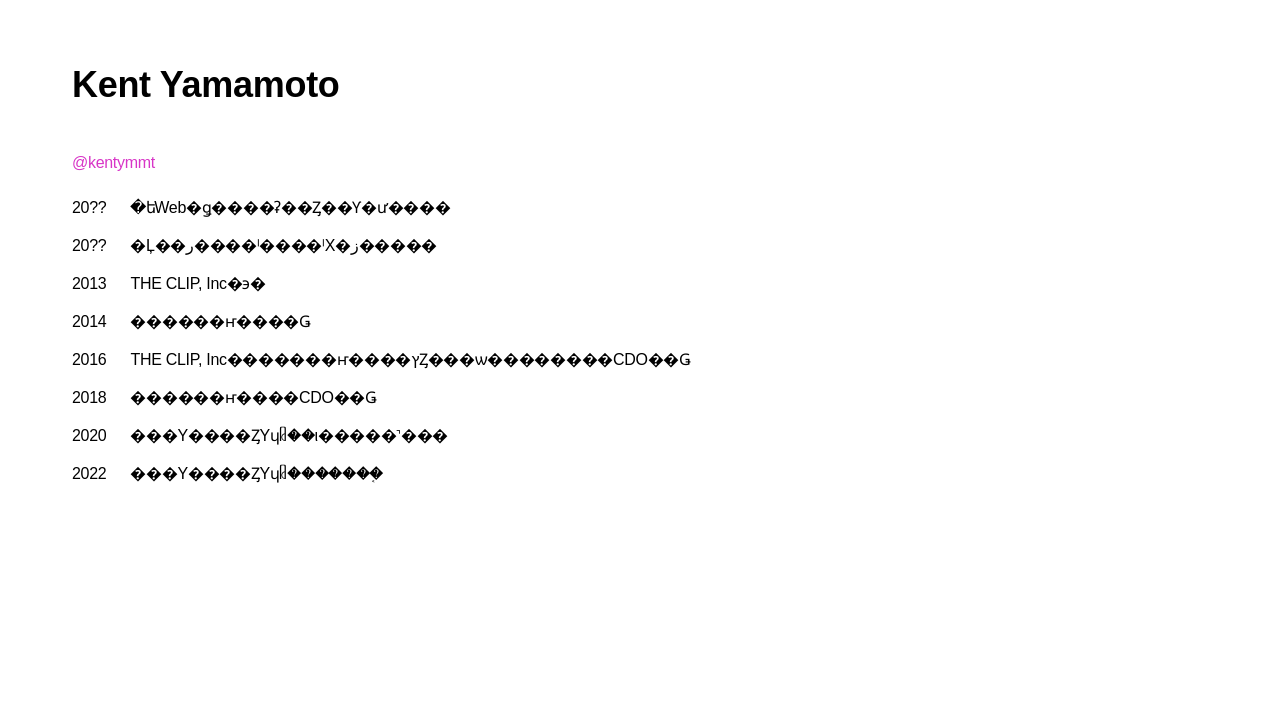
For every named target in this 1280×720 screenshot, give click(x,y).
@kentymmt (113, 162)
